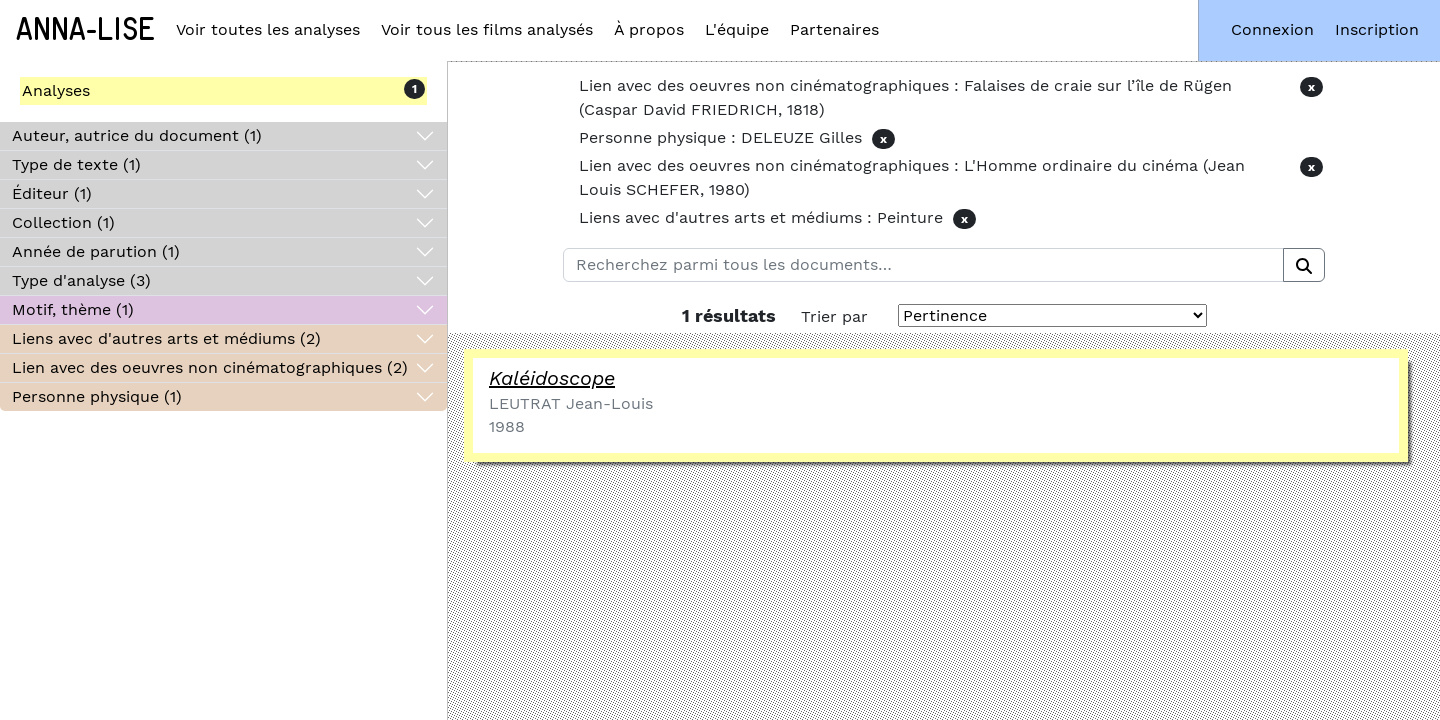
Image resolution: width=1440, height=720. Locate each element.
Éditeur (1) (52, 193)
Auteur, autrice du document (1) (137, 135)
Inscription (1377, 29)
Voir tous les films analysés (487, 29)
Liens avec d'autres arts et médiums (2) (166, 338)
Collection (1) (63, 222)
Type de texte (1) (76, 164)
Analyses (56, 90)
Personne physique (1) (97, 396)
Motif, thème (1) (73, 309)
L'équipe (737, 29)
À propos (649, 29)
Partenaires (834, 29)
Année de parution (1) (96, 251)
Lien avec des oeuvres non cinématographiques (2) (210, 367)
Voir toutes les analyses (268, 29)
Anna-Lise (85, 30)
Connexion (1272, 29)
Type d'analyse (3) (81, 280)
